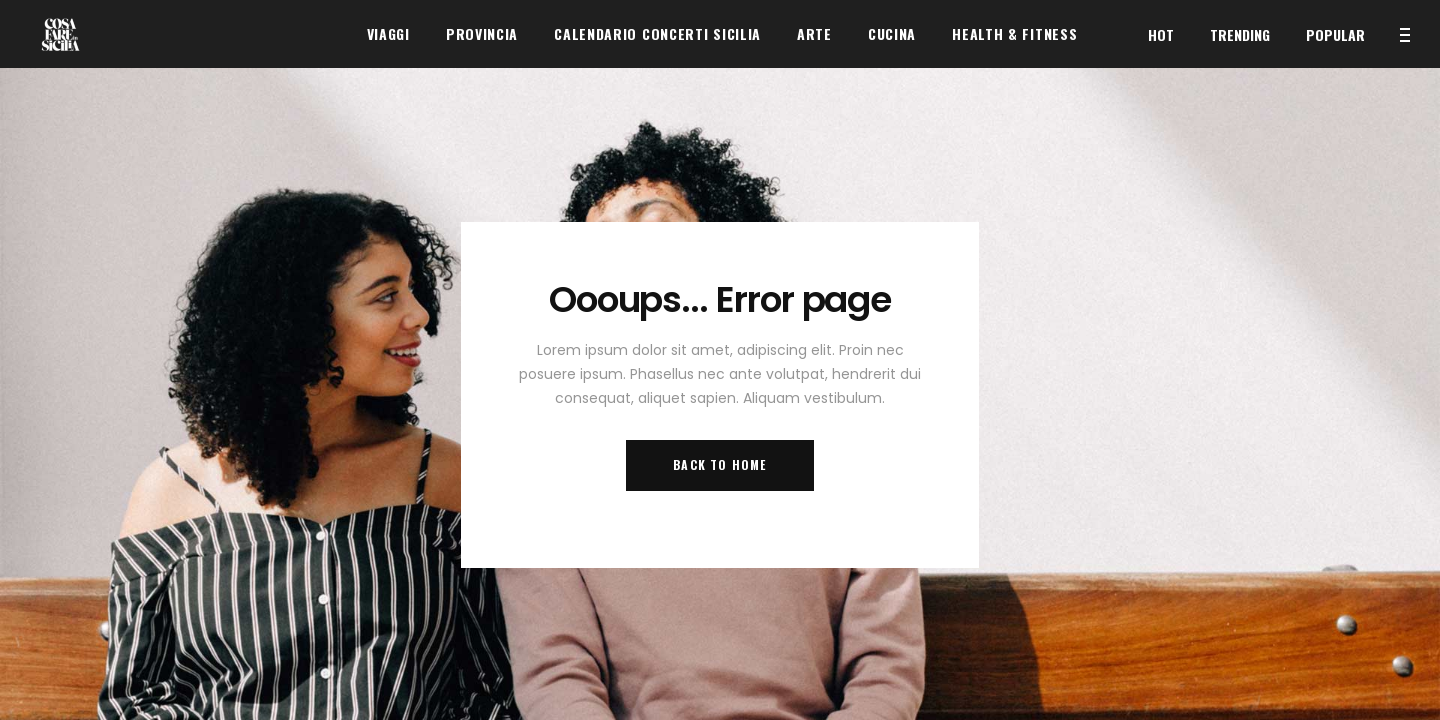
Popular (1335, 34)
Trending (1240, 34)
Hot (1161, 34)
